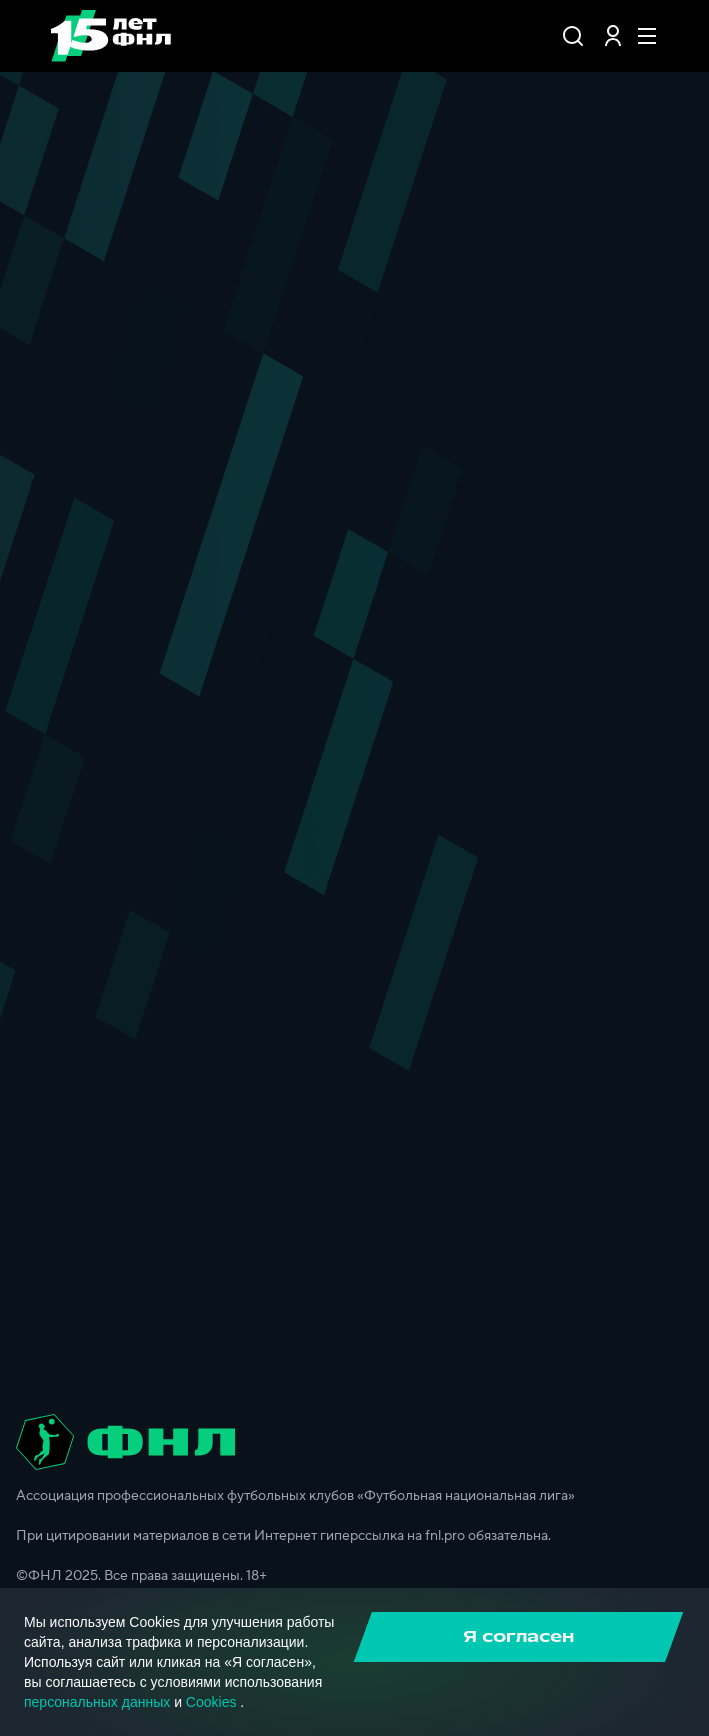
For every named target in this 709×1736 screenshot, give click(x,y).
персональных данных (97, 1702)
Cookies (211, 1702)
